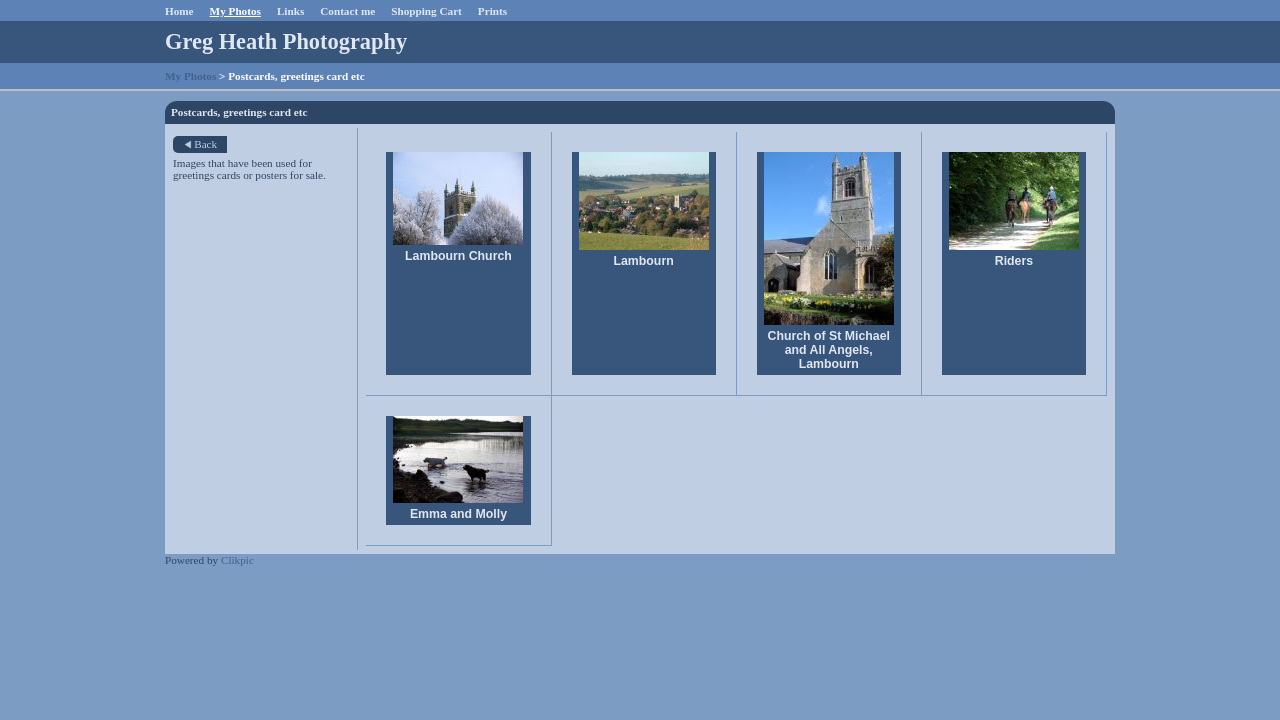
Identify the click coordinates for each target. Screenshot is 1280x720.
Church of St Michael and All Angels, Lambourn (829, 350)
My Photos (235, 11)
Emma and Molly (458, 514)
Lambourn (644, 261)
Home (179, 11)
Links (290, 11)
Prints (492, 11)
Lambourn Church (458, 256)
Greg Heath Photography (286, 41)
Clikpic (237, 560)
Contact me (347, 11)
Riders (1014, 261)
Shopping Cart (426, 11)
